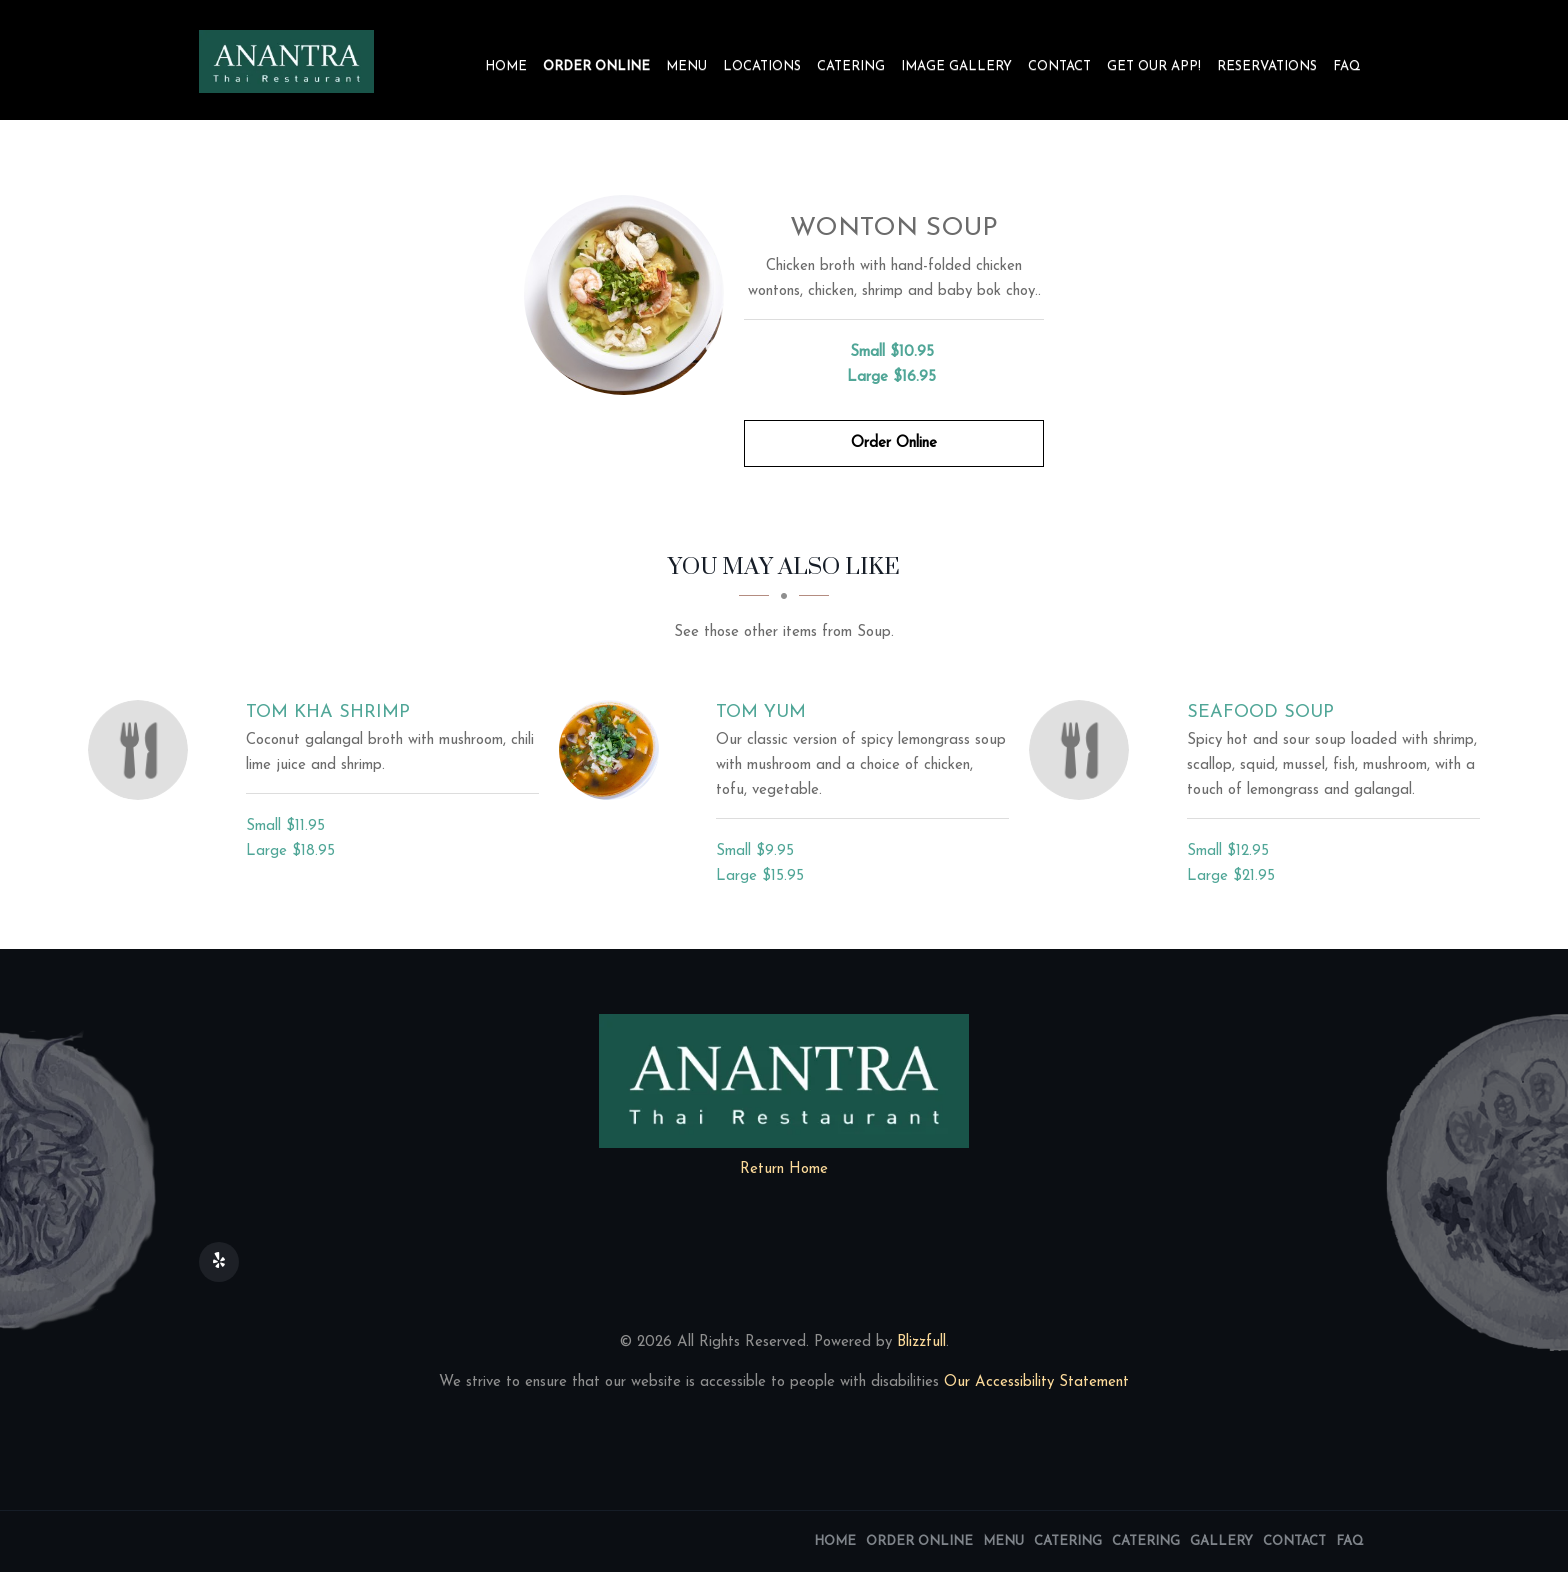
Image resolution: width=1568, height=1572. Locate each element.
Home (506, 66)
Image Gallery (956, 66)
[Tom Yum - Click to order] (614, 750)
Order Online (596, 66)
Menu (686, 66)
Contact (1059, 66)
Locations (762, 66)
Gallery (1221, 1541)
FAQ (1347, 66)
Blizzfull (921, 1342)
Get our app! (1154, 66)
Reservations (1267, 66)
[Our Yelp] (219, 1262)
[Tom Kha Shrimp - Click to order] (143, 750)
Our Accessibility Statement (1034, 1382)
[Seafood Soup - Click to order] (1084, 750)
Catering (851, 66)
